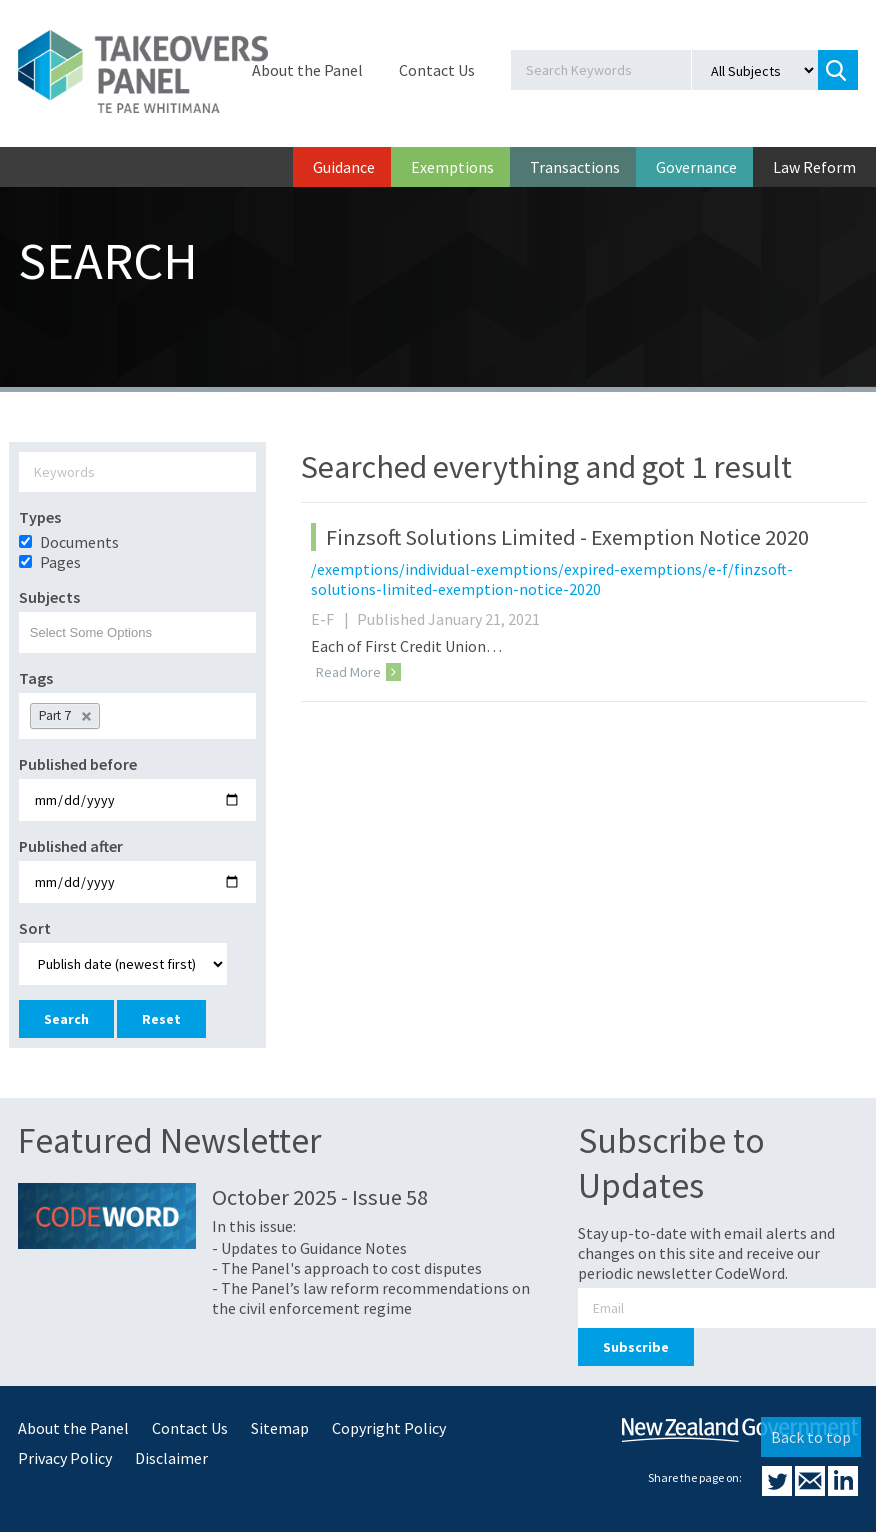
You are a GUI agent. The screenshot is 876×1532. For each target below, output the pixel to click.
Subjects (49, 597)
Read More (358, 672)
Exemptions (452, 167)
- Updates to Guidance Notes (309, 1248)
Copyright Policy (389, 1428)
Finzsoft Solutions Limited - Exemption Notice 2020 (567, 537)
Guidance (344, 167)
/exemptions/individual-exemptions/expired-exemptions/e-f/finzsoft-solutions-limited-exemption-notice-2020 (552, 579)
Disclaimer (171, 1458)
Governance (696, 167)
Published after (71, 846)
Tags (36, 678)
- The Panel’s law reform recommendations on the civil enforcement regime (371, 1298)
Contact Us (437, 70)
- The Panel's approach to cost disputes (347, 1268)
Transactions (575, 167)
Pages (60, 562)
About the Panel (307, 70)
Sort (35, 928)
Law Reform (814, 167)
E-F (332, 619)
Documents (79, 542)
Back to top (811, 1437)
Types (40, 517)
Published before (78, 764)
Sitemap (280, 1428)
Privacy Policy (65, 1458)
